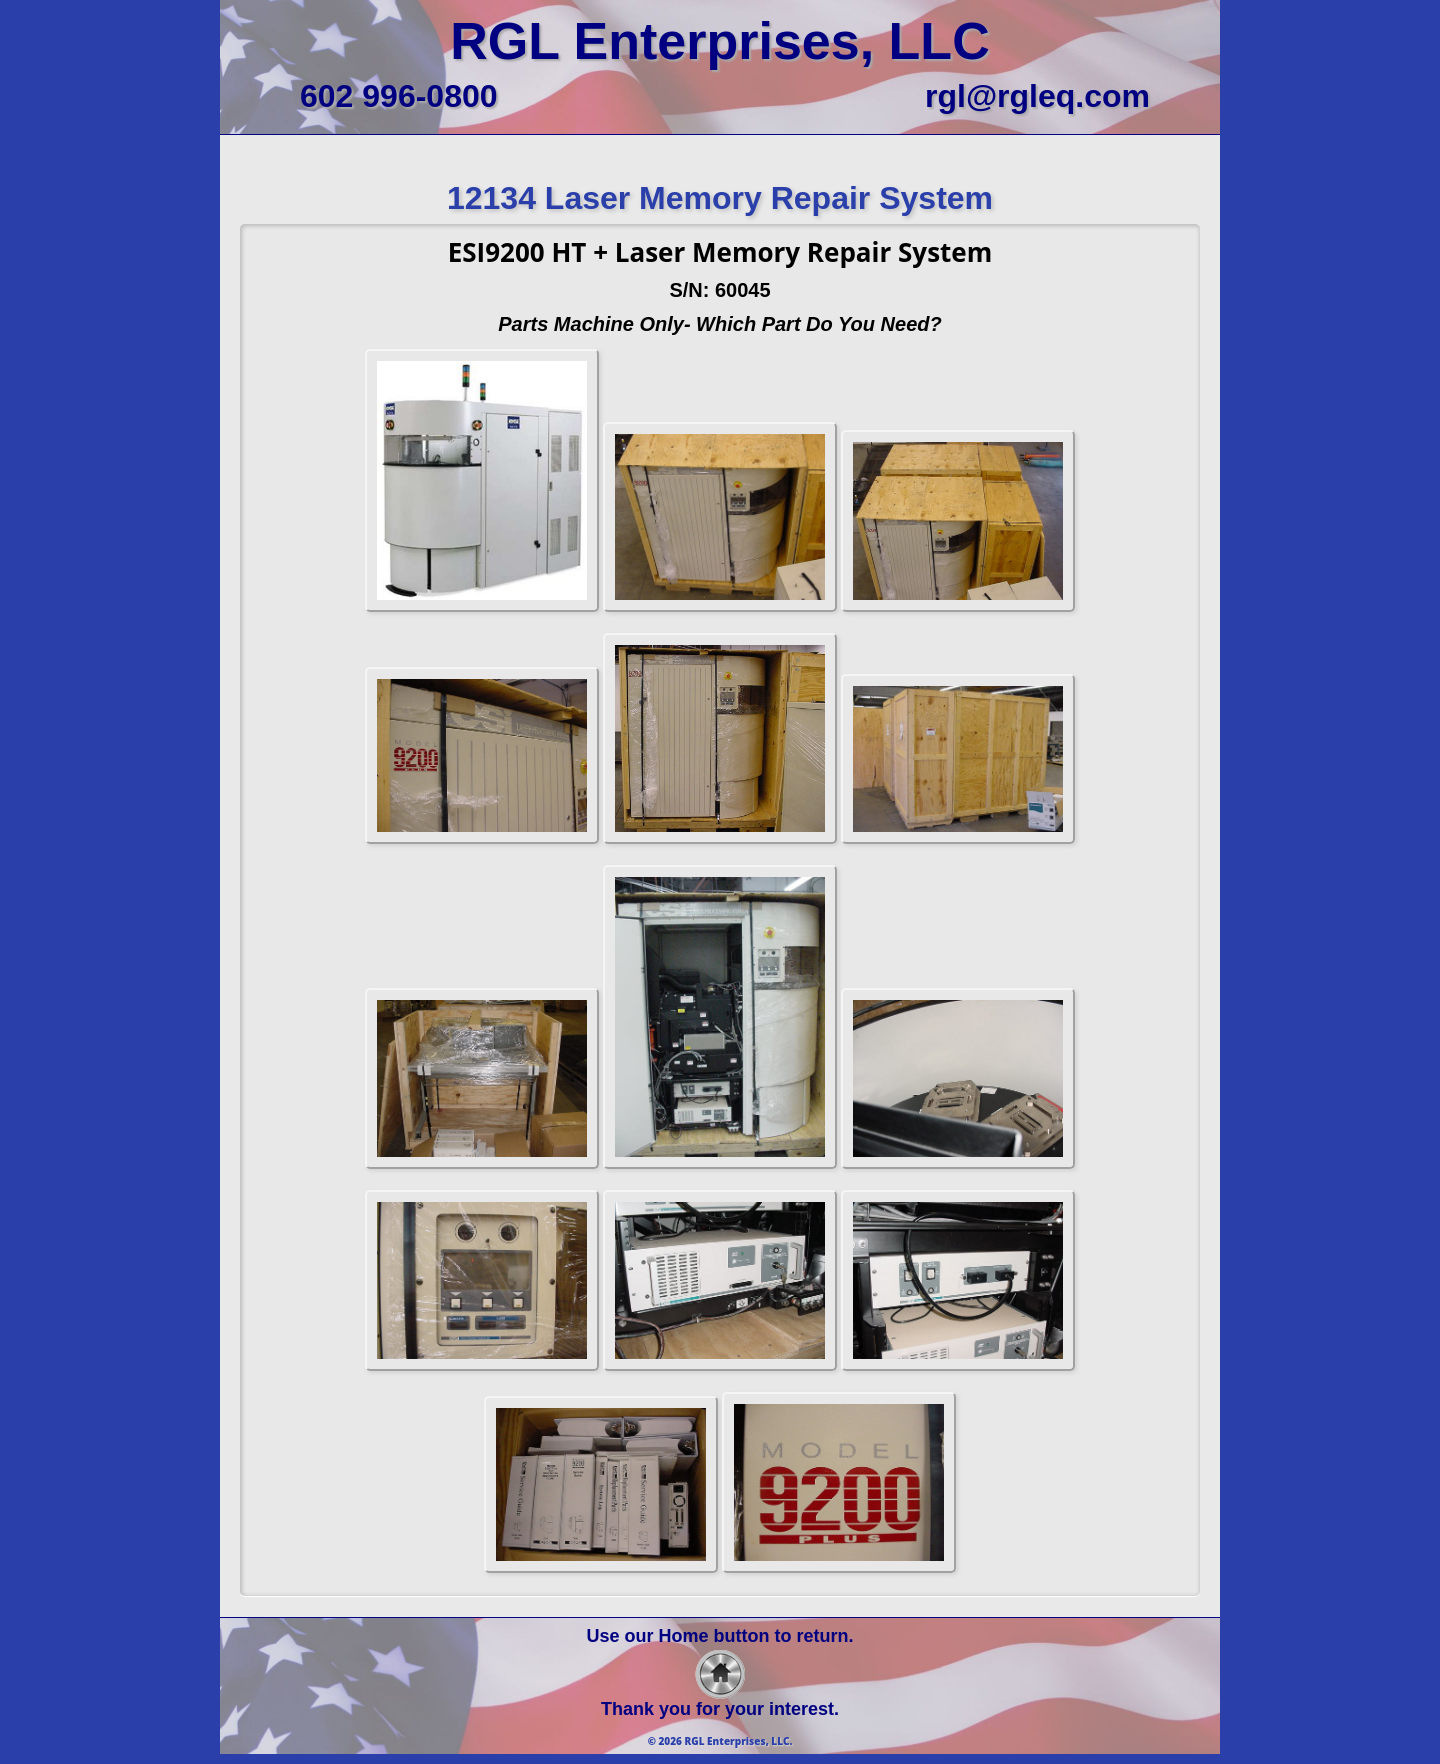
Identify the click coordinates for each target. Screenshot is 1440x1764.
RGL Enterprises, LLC (719, 41)
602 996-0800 (399, 96)
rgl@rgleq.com (1037, 96)
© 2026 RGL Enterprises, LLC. (720, 1741)
